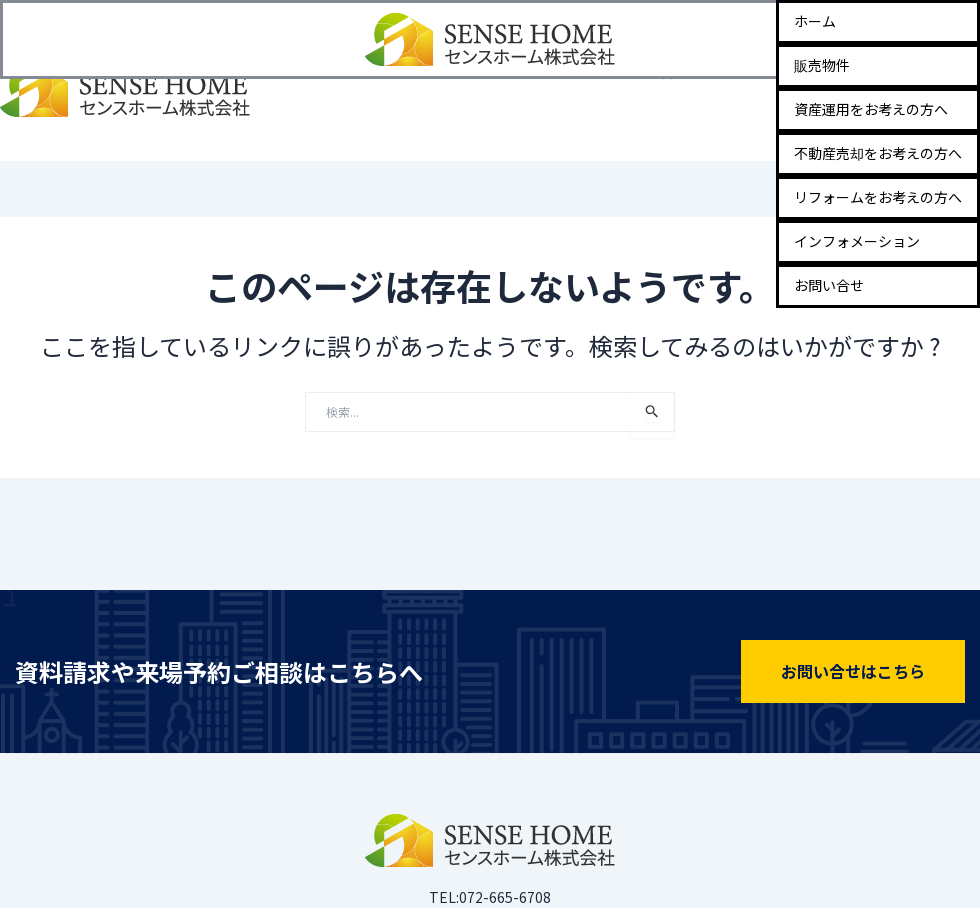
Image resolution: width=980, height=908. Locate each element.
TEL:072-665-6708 (490, 897)
